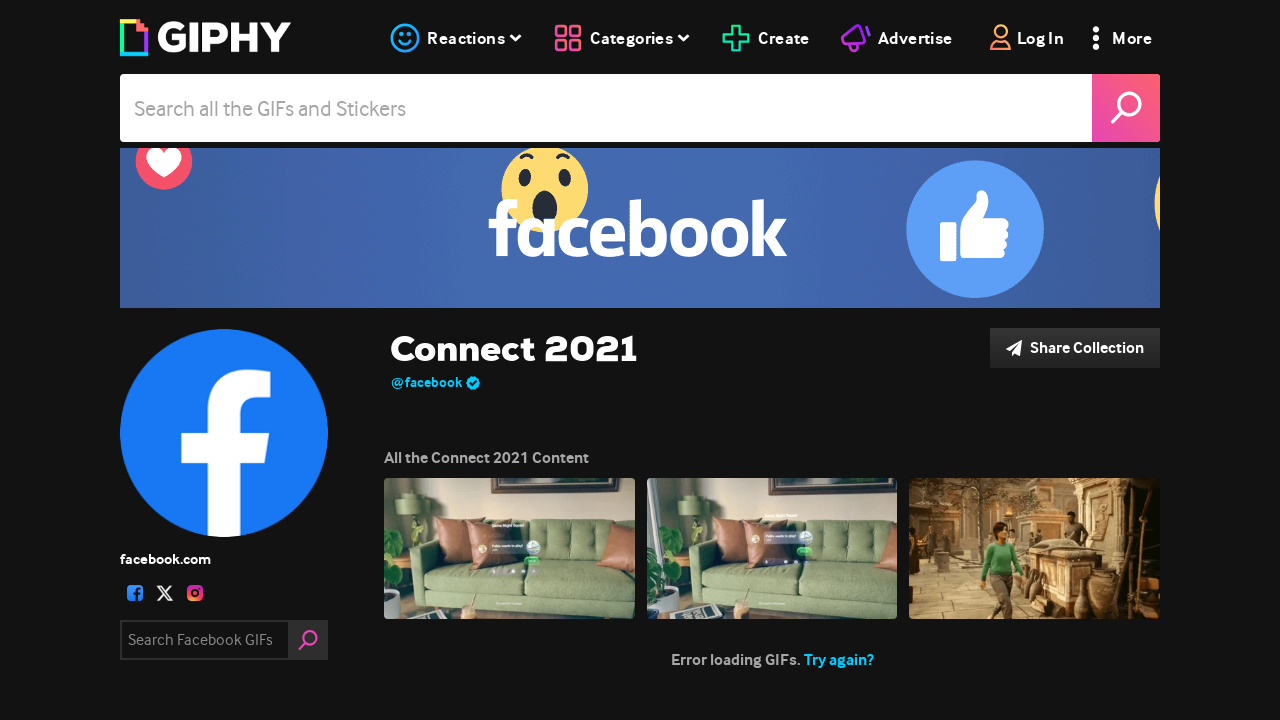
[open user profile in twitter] (165, 593)
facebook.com (165, 559)
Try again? (839, 659)
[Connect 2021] (640, 228)
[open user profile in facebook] (135, 593)
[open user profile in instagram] (195, 593)
